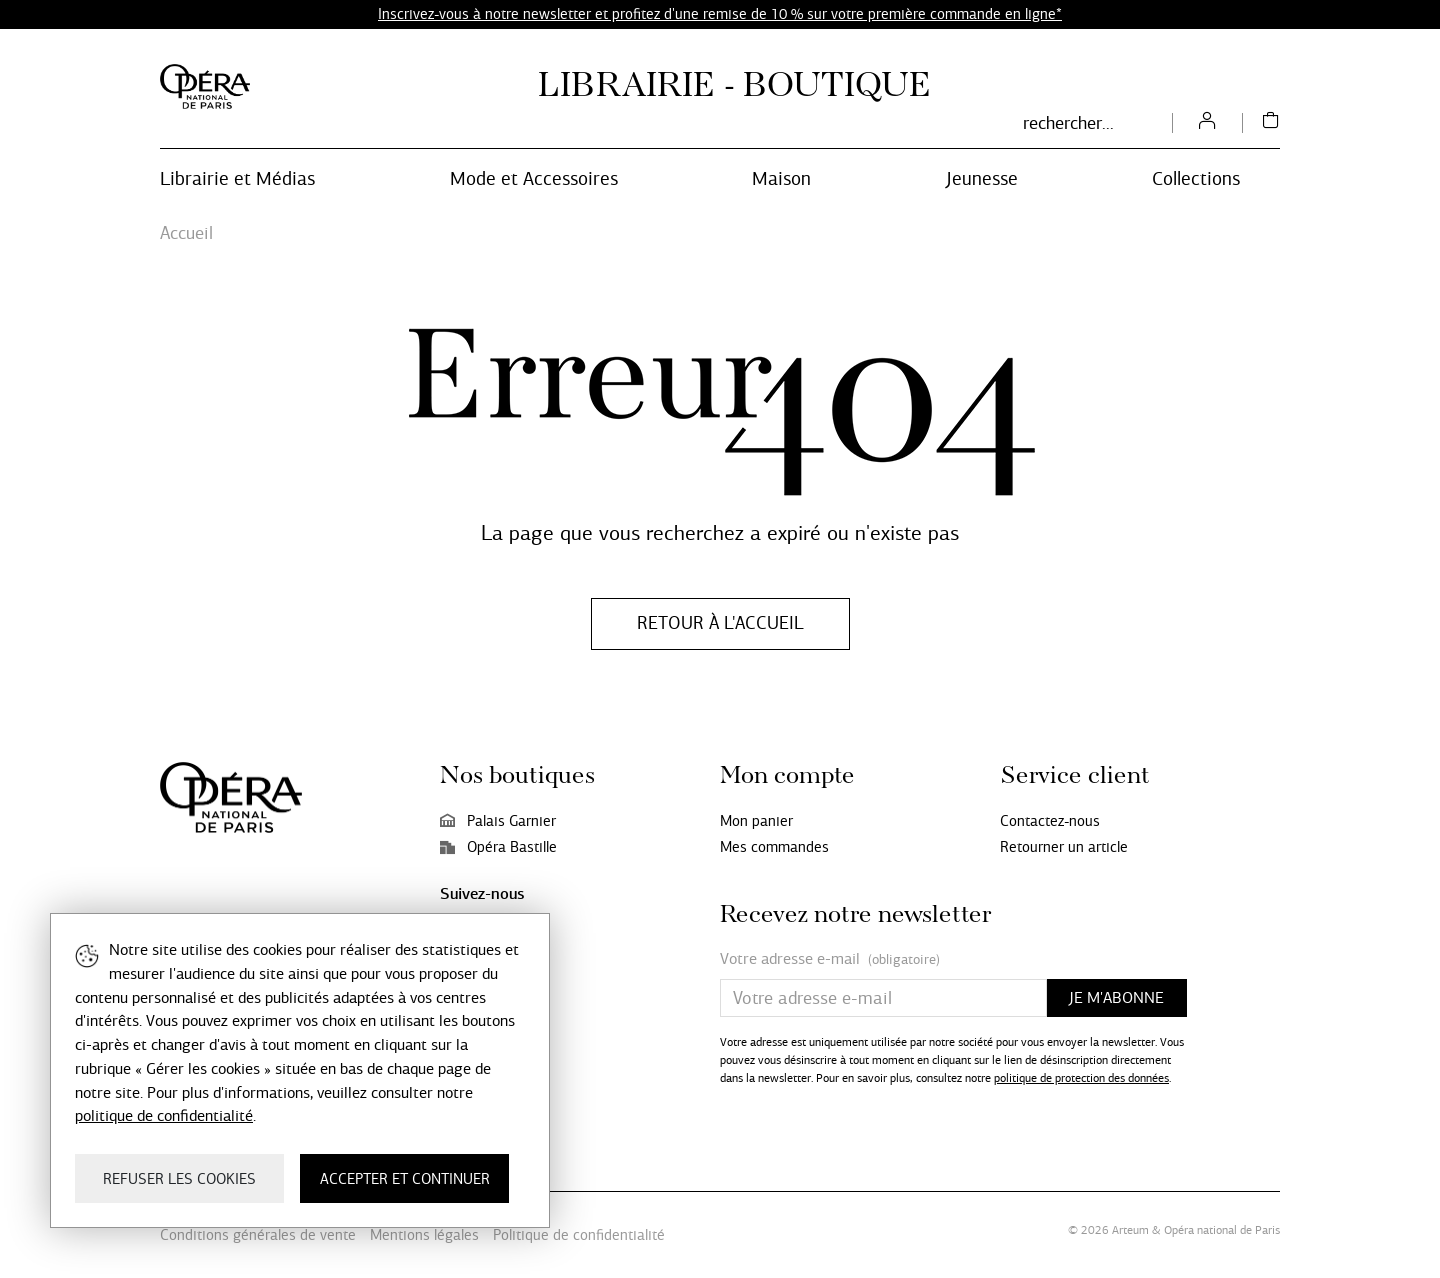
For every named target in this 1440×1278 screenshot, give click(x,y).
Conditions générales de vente (258, 1235)
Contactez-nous (1050, 821)
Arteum (1130, 1230)
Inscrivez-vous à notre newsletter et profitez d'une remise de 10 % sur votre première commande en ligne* (720, 14)
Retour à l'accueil (720, 623)
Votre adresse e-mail (830, 959)
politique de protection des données (1081, 1078)
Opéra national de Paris (1222, 1230)
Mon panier (756, 821)
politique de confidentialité (164, 1115)
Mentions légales (424, 1235)
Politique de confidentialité (579, 1235)
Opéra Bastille (498, 847)
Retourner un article (1064, 847)
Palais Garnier (498, 821)
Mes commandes (774, 847)
